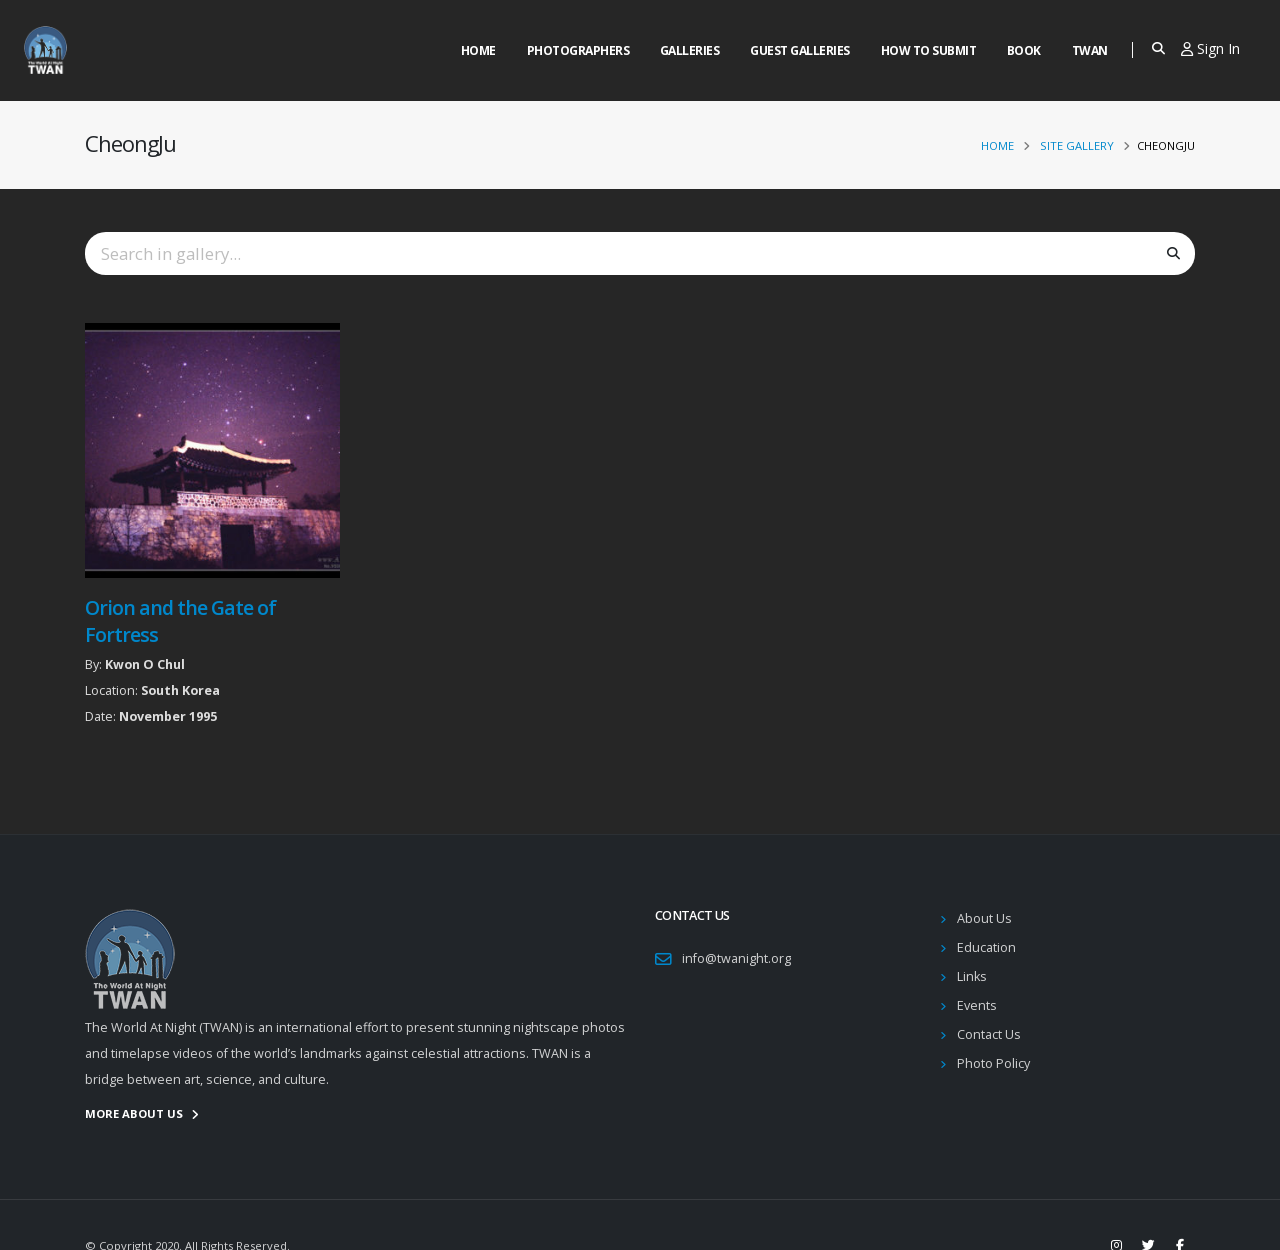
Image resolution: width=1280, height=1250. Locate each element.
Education (986, 947)
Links (972, 976)
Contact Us (989, 1034)
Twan (1090, 50)
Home (478, 50)
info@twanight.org (736, 958)
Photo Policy (993, 1063)
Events (977, 1005)
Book (1024, 50)
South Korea (180, 690)
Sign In (1210, 48)
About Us (984, 918)
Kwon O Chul (145, 664)
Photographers (578, 50)
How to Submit (929, 50)
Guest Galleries (800, 50)
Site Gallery (1077, 145)
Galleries (690, 50)
